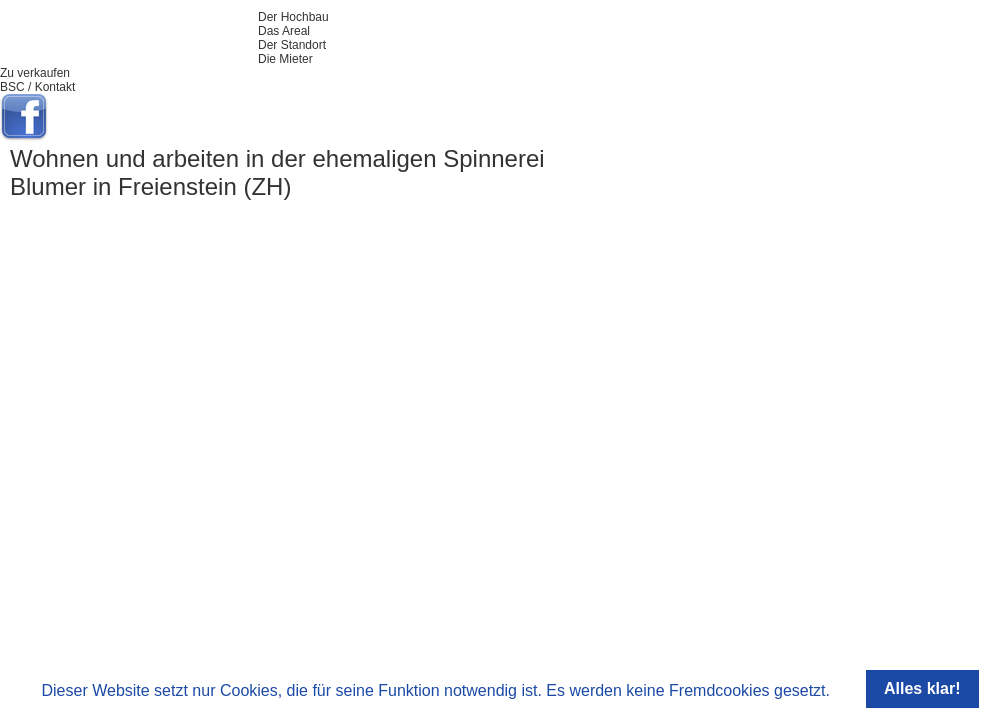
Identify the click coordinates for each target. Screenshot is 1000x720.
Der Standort (292, 45)
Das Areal (284, 31)
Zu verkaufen (35, 73)
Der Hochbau (293, 17)
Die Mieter (285, 59)
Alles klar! (922, 688)
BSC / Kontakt (37, 87)
